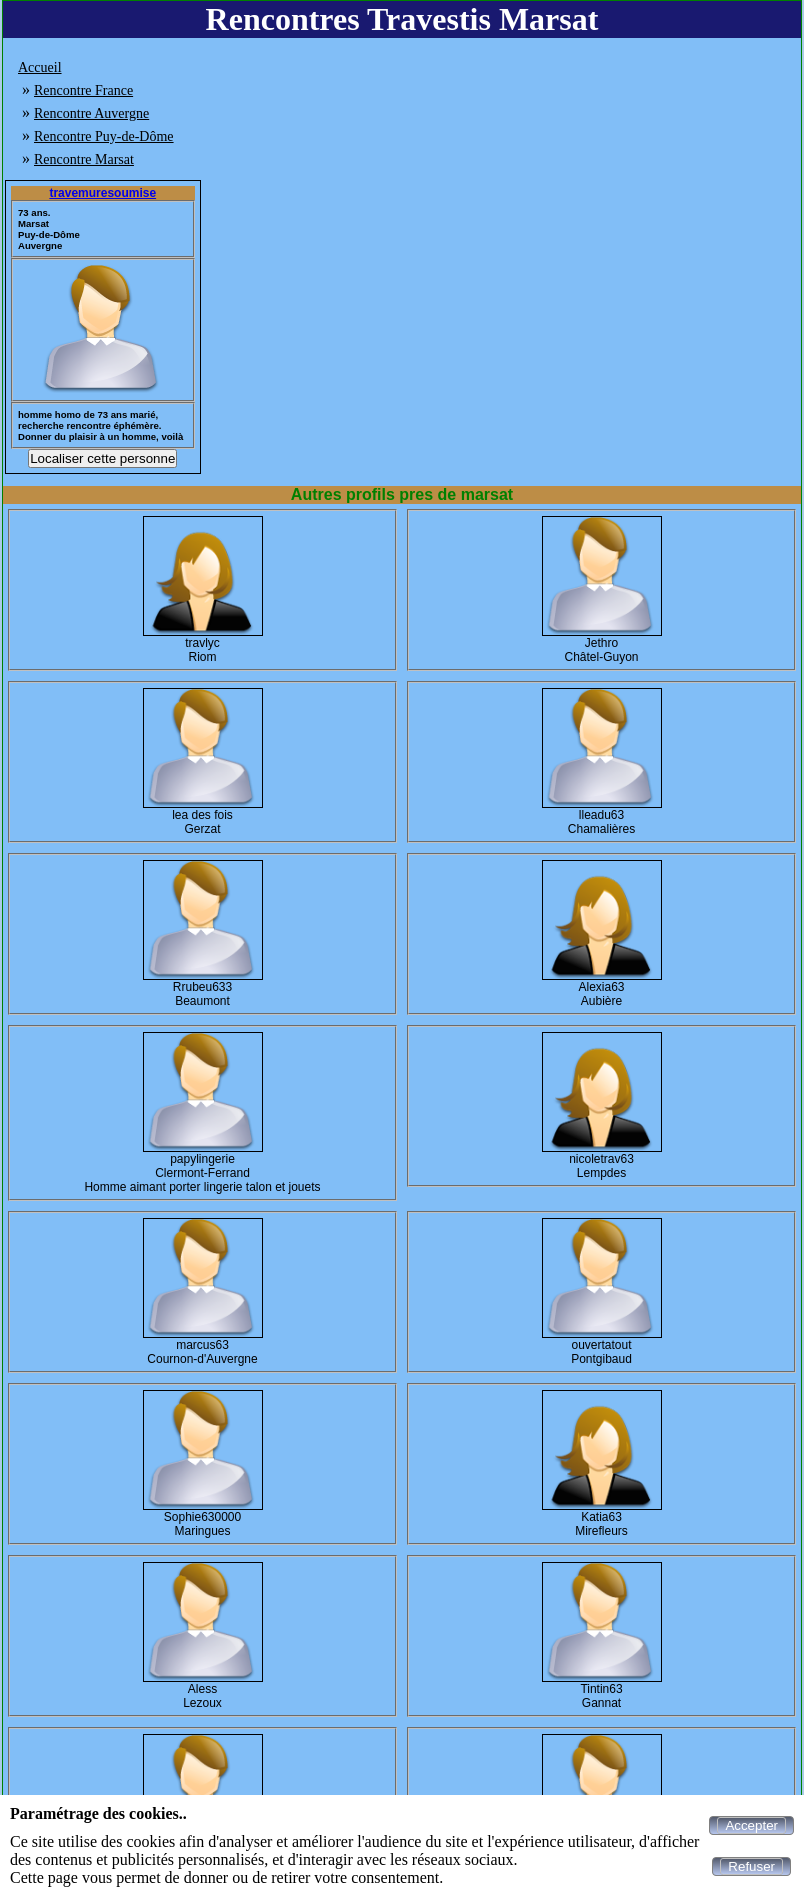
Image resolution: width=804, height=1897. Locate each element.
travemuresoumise (102, 193)
